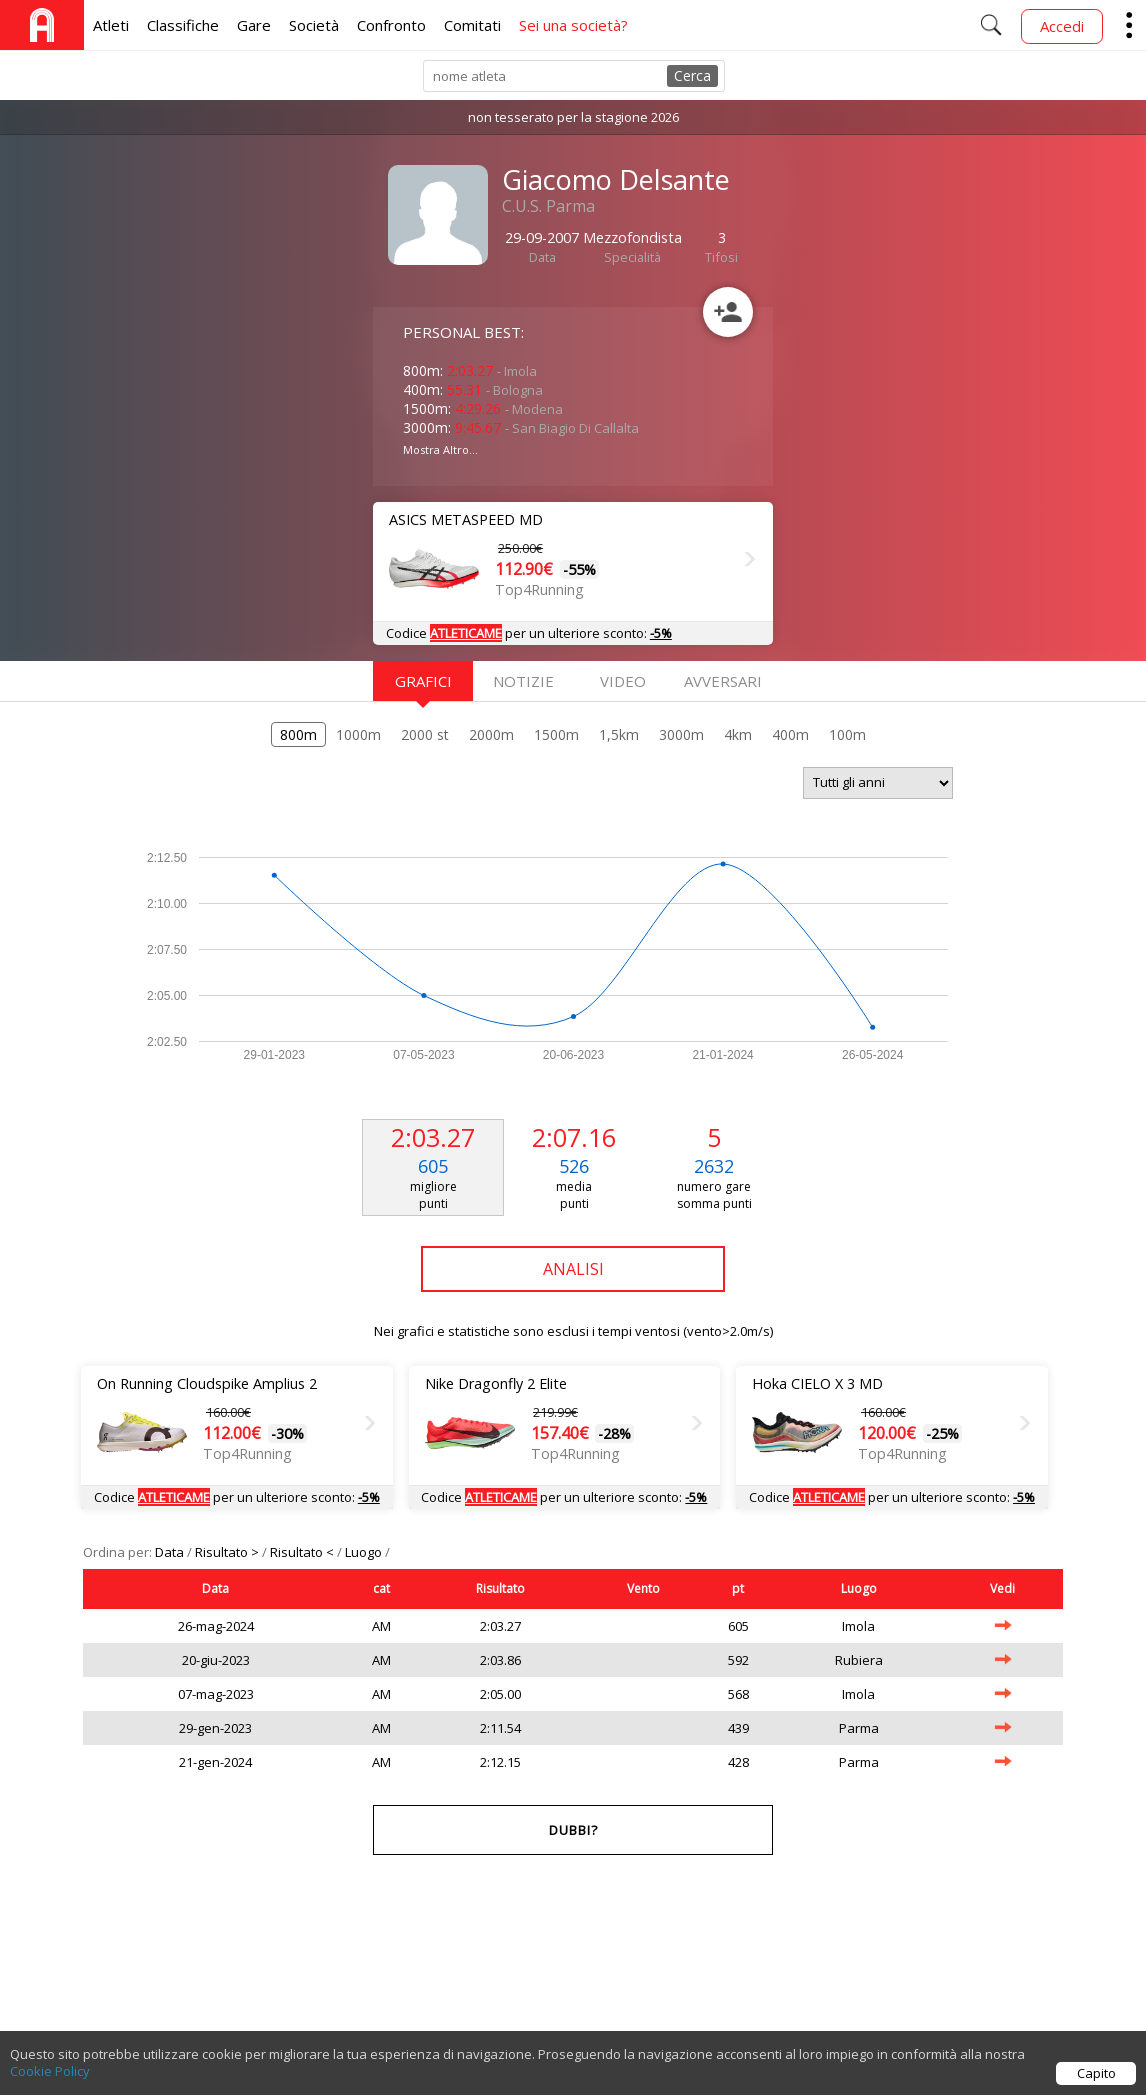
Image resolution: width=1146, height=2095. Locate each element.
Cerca (692, 75)
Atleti (111, 25)
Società (314, 25)
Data (171, 1552)
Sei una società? (573, 25)
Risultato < (303, 1552)
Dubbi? (573, 1830)
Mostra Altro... (440, 449)
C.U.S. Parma (548, 206)
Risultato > (228, 1552)
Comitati (472, 25)
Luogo (365, 1552)
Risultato (500, 1588)
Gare (254, 25)
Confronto (391, 25)
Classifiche (183, 25)
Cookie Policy (50, 2078)
